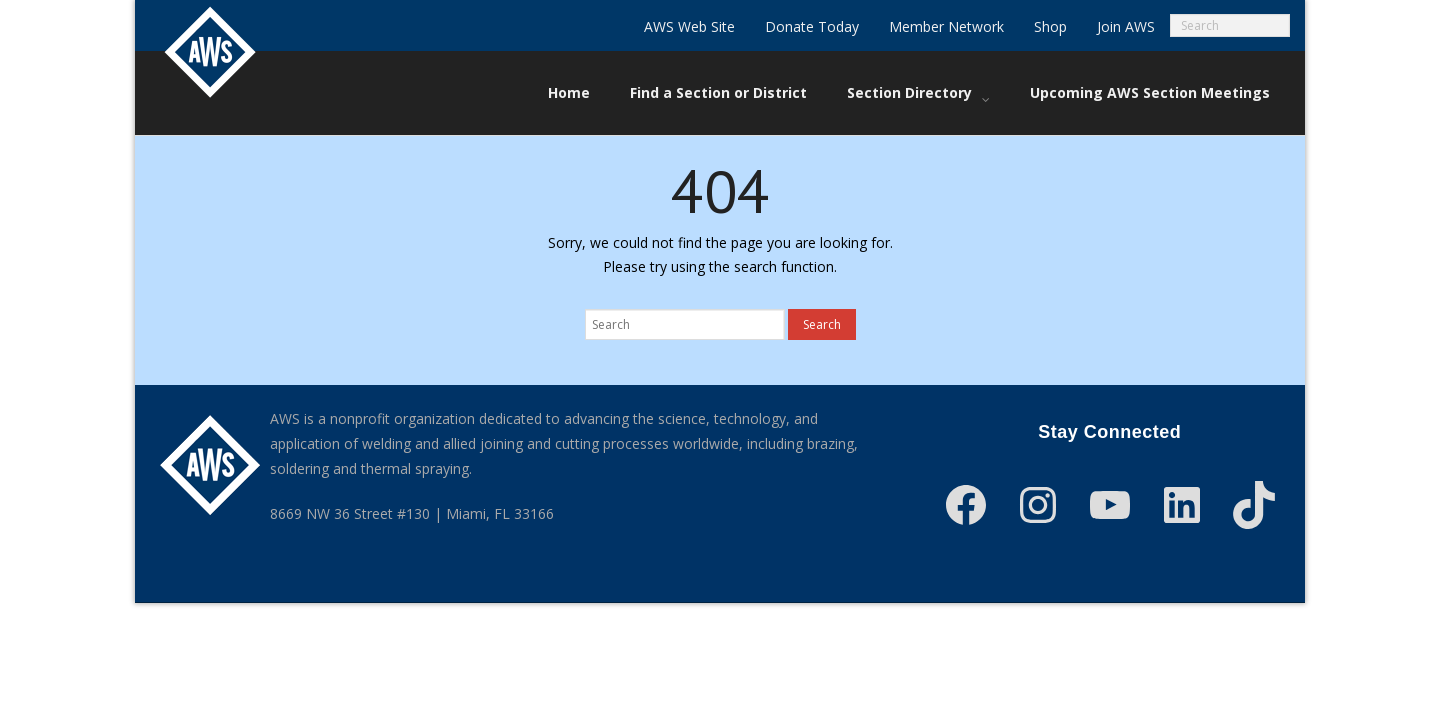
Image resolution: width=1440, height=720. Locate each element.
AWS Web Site (689, 26)
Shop (1050, 26)
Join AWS (1126, 26)
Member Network (946, 26)
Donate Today (812, 26)
